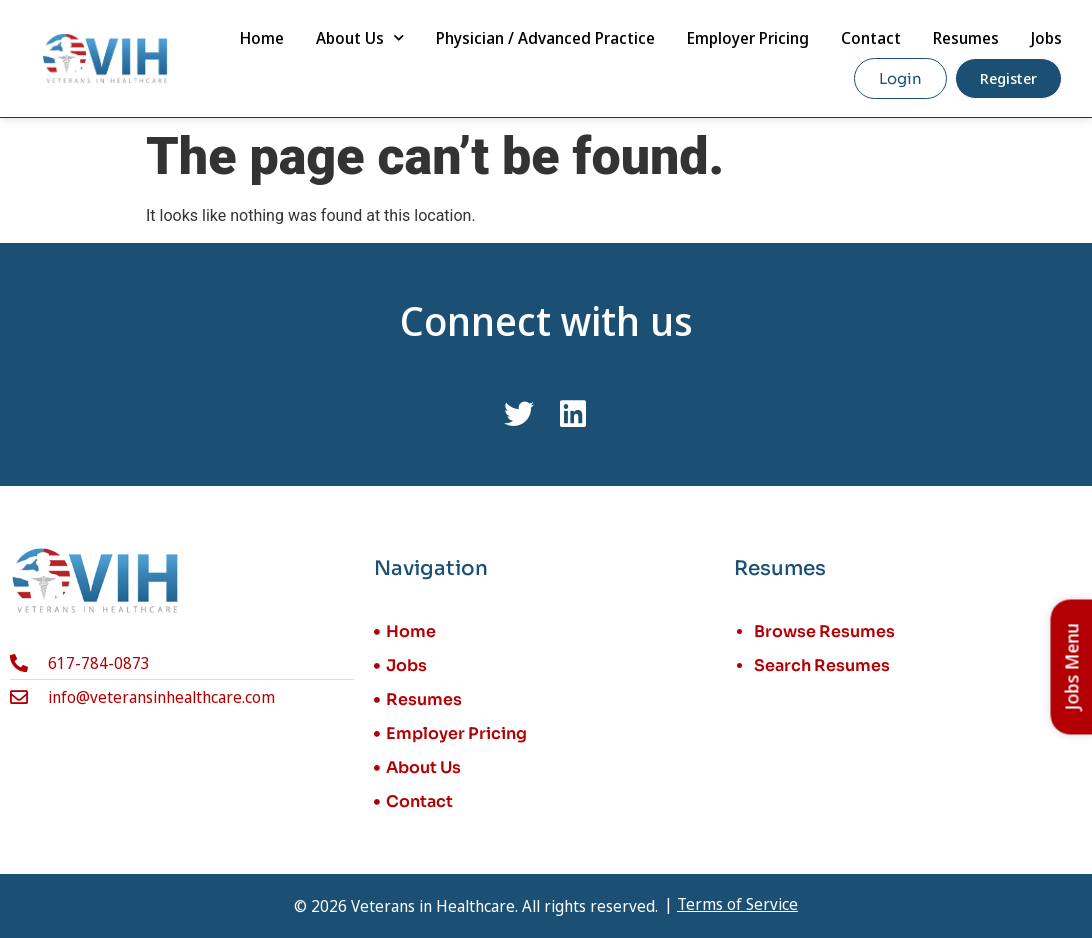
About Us (360, 37)
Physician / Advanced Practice (545, 38)
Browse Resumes (824, 631)
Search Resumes (822, 665)
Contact (871, 38)
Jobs (1046, 38)
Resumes (966, 38)
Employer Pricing (748, 38)
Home (262, 38)
